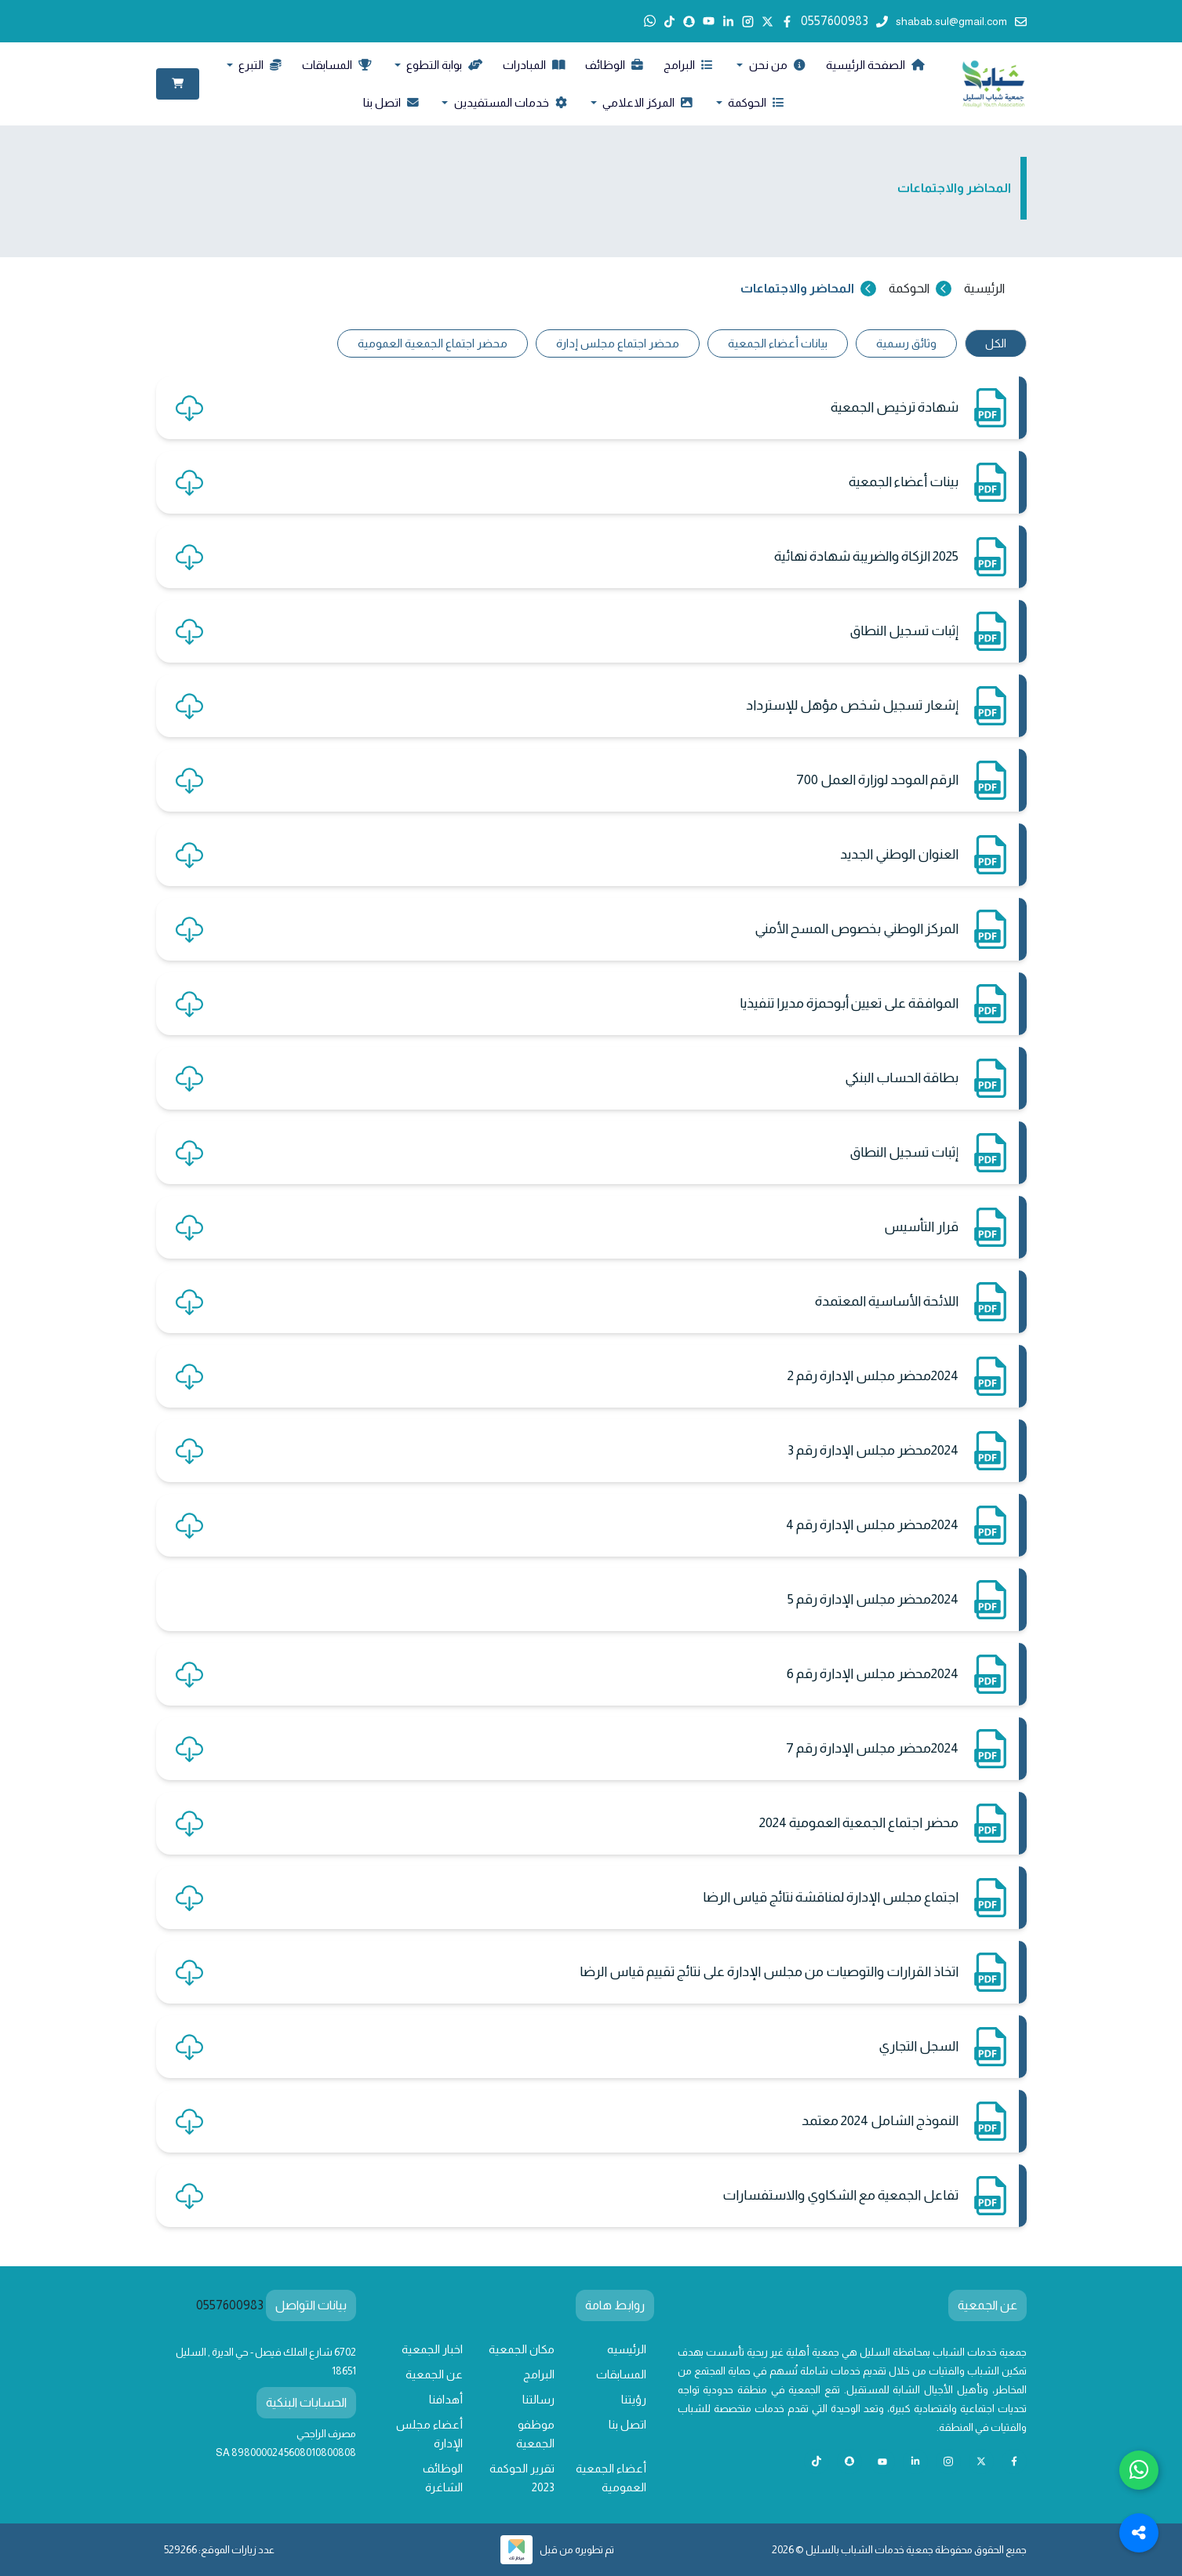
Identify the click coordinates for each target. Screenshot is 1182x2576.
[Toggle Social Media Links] (1138, 2532)
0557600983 (844, 20)
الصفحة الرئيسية (875, 65)
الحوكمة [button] (755, 102)
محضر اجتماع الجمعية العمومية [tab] (432, 343)
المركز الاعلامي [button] (646, 102)
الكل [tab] (995, 343)
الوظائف (614, 65)
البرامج (688, 65)
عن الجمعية (434, 2374)
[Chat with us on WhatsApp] (1138, 2470)
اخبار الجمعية (432, 2349)
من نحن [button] (776, 65)
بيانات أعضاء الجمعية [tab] (777, 343)
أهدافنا (446, 2399)
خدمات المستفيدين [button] (509, 102)
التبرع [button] (259, 65)
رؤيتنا (633, 2399)
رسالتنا (538, 2399)
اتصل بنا (391, 102)
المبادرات (534, 65)
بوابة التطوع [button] (443, 65)
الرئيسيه (626, 2349)
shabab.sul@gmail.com (961, 21)
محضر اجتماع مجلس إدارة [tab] (617, 343)
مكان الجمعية (522, 2349)
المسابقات (336, 65)
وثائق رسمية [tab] (906, 343)
